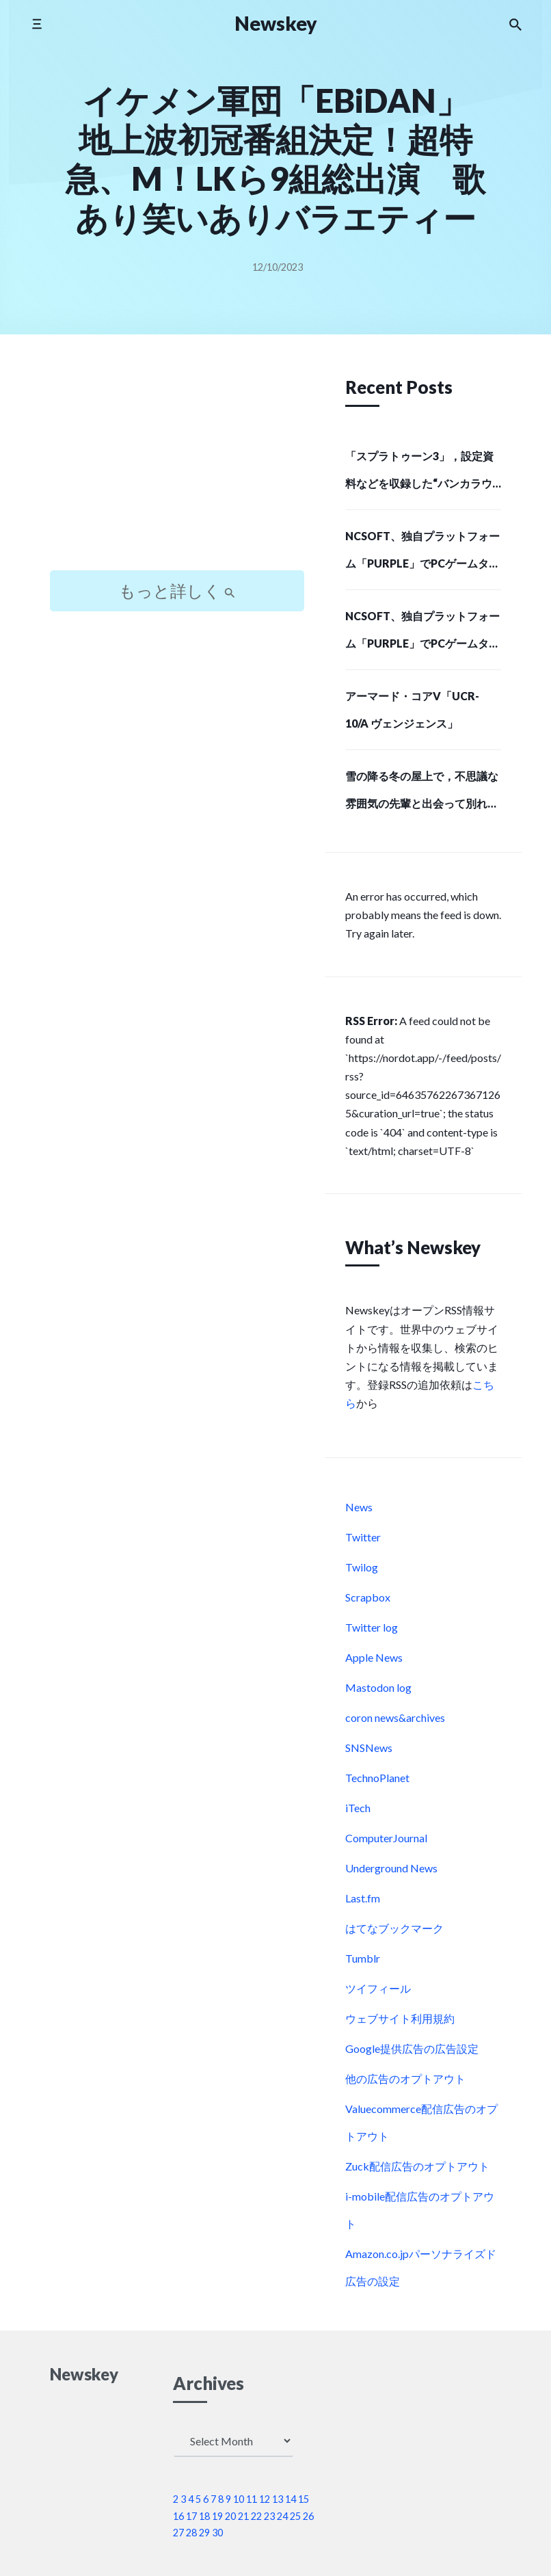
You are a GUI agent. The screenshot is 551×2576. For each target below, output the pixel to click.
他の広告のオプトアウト (405, 2078)
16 (178, 2516)
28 (191, 2532)
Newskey (275, 23)
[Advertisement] (177, 464)
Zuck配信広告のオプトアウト (417, 2166)
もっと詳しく (177, 590)
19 (217, 2516)
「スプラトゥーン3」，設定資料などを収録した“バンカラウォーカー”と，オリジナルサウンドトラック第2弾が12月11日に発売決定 (420, 474)
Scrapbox (367, 1597)
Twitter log (371, 1627)
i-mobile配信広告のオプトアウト (419, 2210)
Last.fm (362, 1897)
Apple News (374, 1657)
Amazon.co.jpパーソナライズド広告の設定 (420, 2267)
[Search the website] (515, 23)
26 (308, 2516)
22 (256, 2516)
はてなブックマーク (394, 1928)
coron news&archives (395, 1717)
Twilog (361, 1567)
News (359, 1506)
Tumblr (362, 1958)
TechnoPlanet (377, 1777)
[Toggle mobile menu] (36, 23)
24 (282, 2516)
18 (204, 2516)
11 (251, 2499)
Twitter (363, 1536)
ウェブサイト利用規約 (400, 2018)
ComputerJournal (386, 1837)
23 (269, 2516)
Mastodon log (378, 1687)
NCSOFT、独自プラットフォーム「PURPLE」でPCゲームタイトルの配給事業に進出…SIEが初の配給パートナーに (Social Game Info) (423, 554)
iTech (358, 1807)
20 (230, 2516)
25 (295, 2516)
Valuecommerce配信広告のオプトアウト (421, 2122)
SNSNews (368, 1747)
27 (178, 2532)
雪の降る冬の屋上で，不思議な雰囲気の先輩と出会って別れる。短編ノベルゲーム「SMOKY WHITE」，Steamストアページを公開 (421, 794)
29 (204, 2532)
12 (264, 2499)
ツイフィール (378, 1988)
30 (217, 2532)
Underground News (391, 1867)
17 (191, 2516)
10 (238, 2499)
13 (277, 2499)
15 (303, 2499)
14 (290, 2499)
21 (243, 2516)
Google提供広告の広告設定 (412, 2048)
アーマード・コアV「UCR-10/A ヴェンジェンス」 (412, 709)
